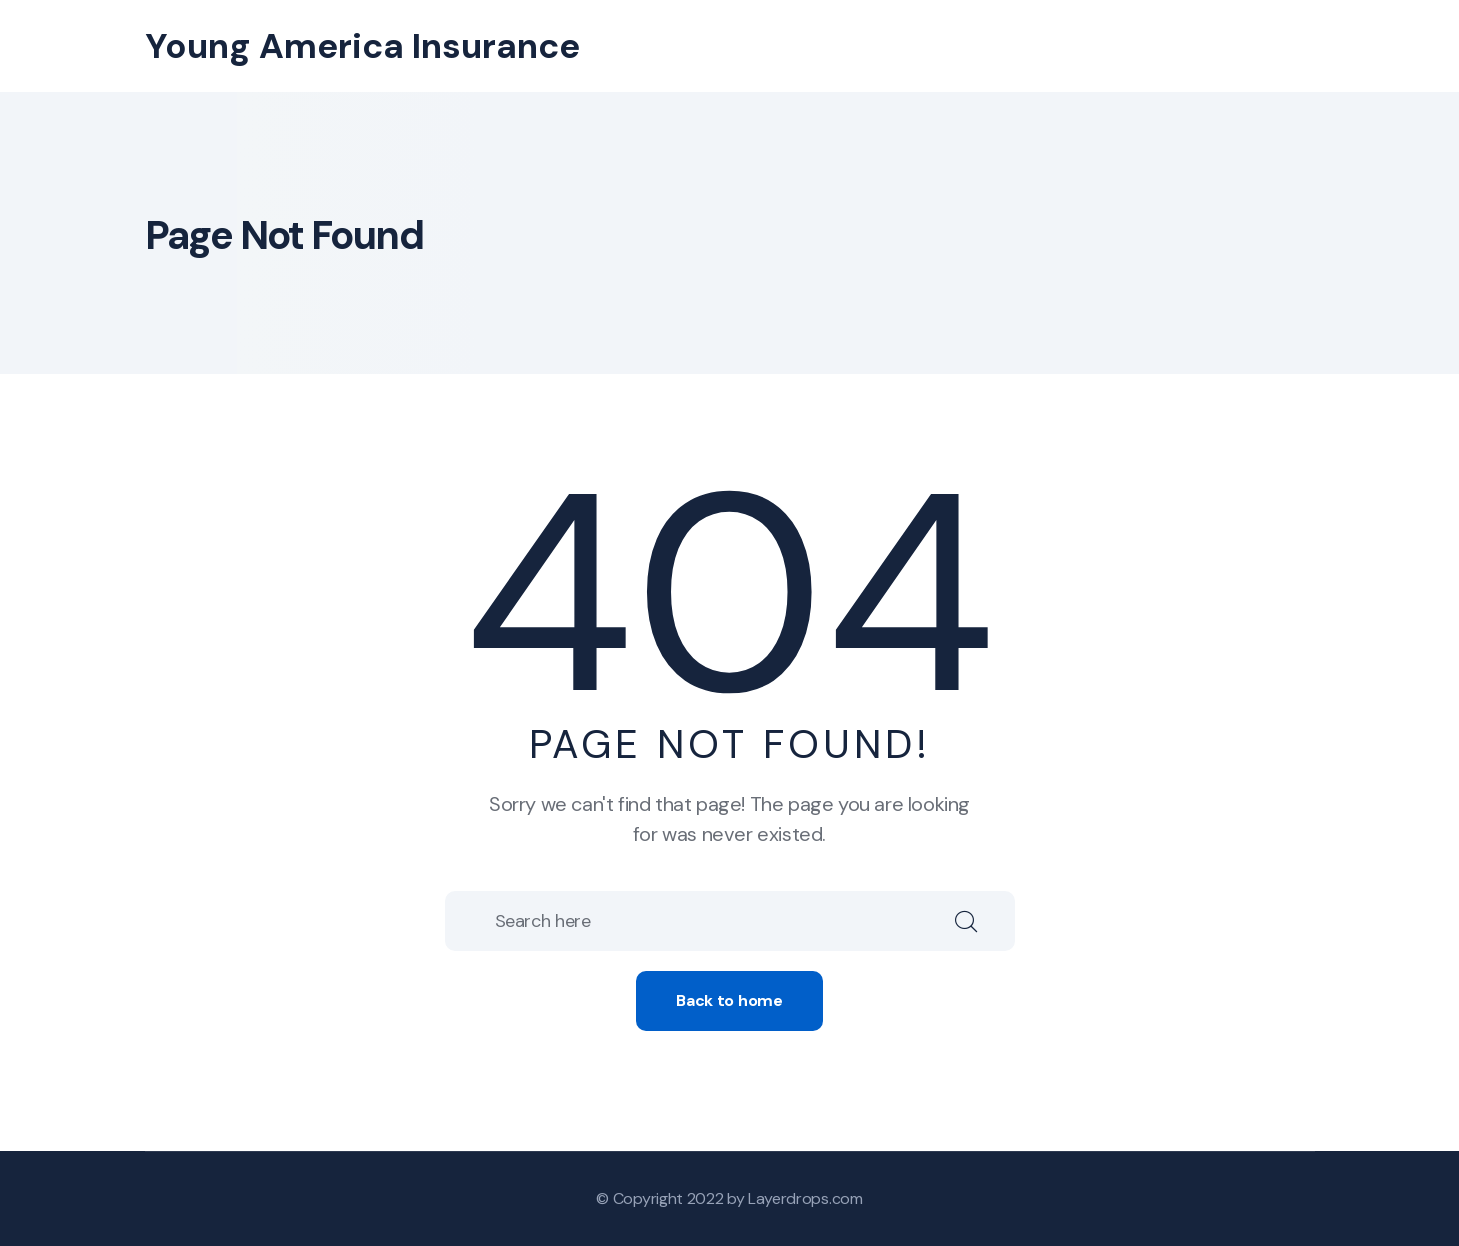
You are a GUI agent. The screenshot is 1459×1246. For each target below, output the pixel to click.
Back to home (729, 1000)
